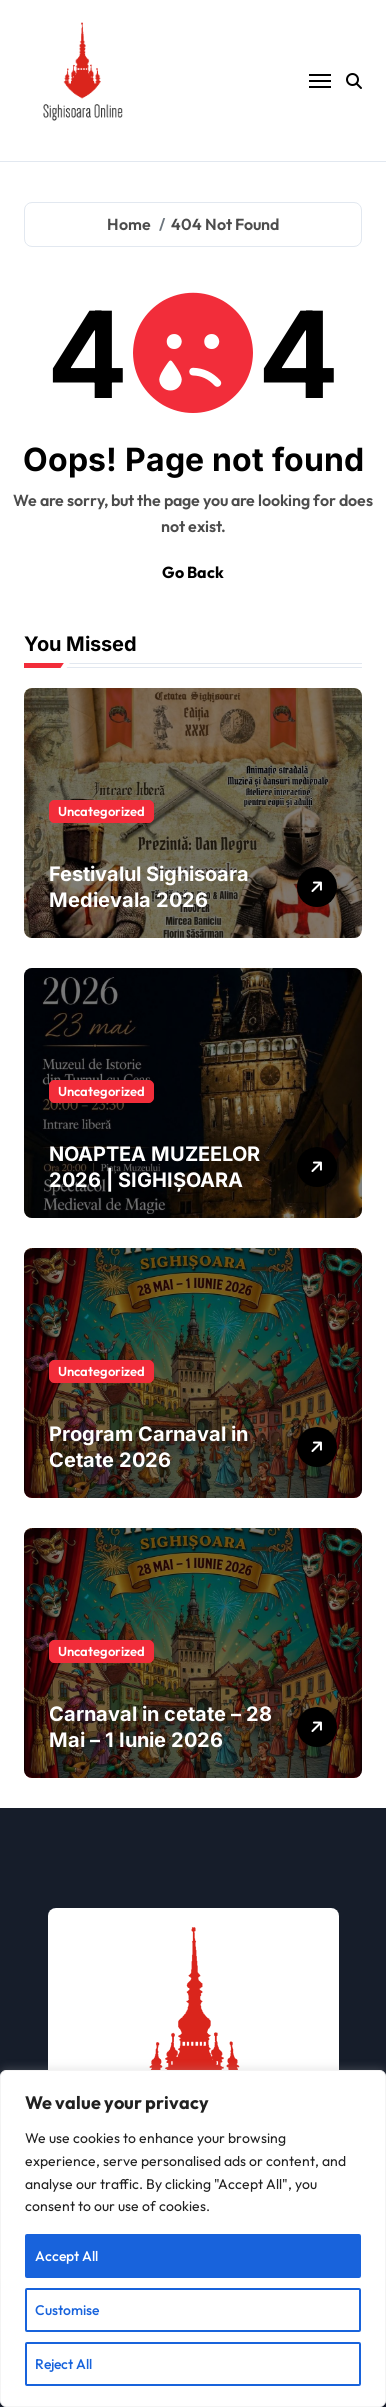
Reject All (63, 2364)
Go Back (193, 572)
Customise (67, 2310)
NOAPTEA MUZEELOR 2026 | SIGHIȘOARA (154, 1167)
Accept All (66, 2256)
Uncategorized (101, 811)
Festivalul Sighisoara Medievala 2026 (149, 887)
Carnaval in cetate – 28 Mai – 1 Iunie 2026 (160, 1727)
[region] (193, 2238)
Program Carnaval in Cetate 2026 (148, 1447)
